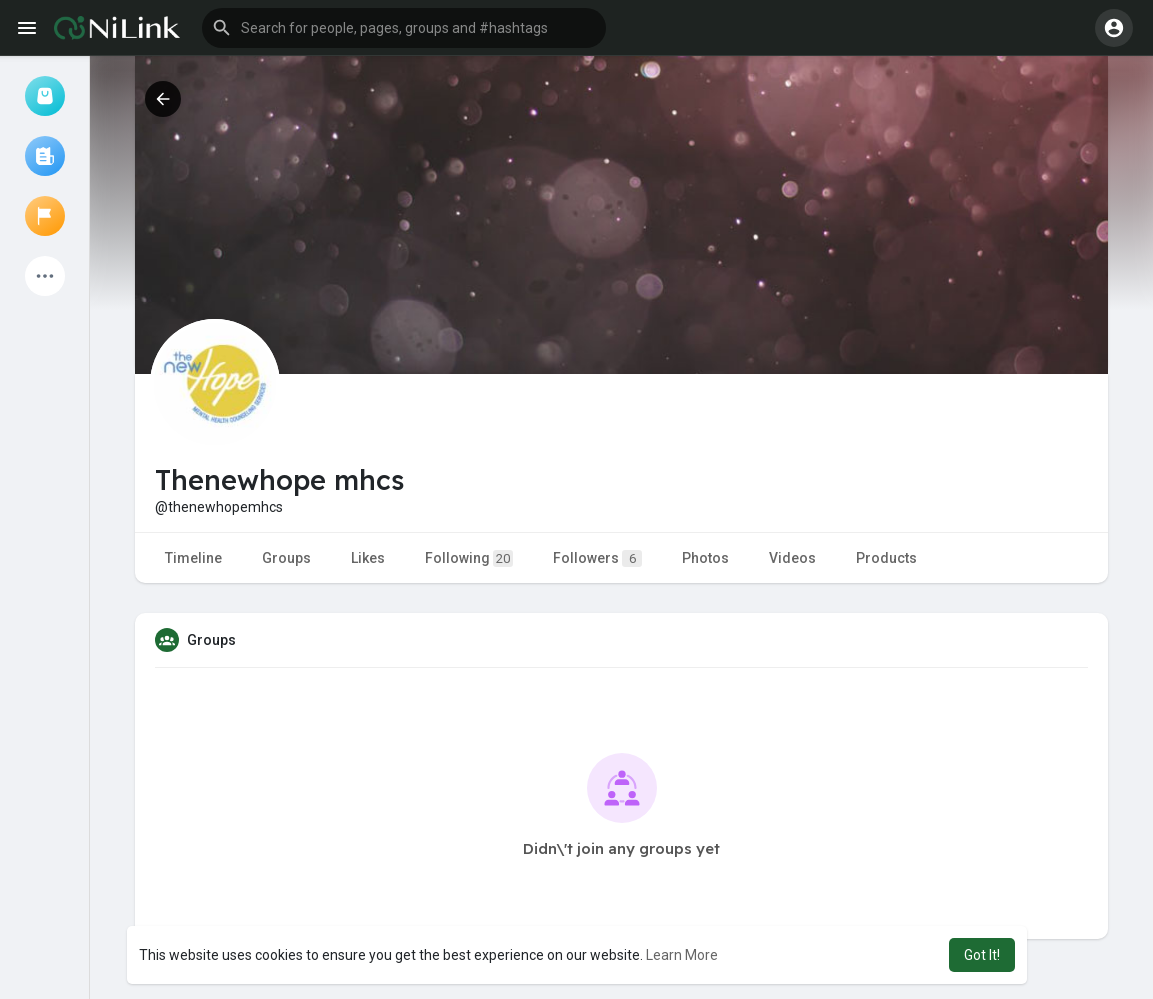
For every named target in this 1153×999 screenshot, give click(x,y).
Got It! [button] (982, 955)
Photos (705, 558)
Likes (368, 558)
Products (886, 558)
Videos (792, 558)
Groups (286, 558)
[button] (404, 28)
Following (469, 558)
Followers (597, 558)
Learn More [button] (682, 955)
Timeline (193, 558)
